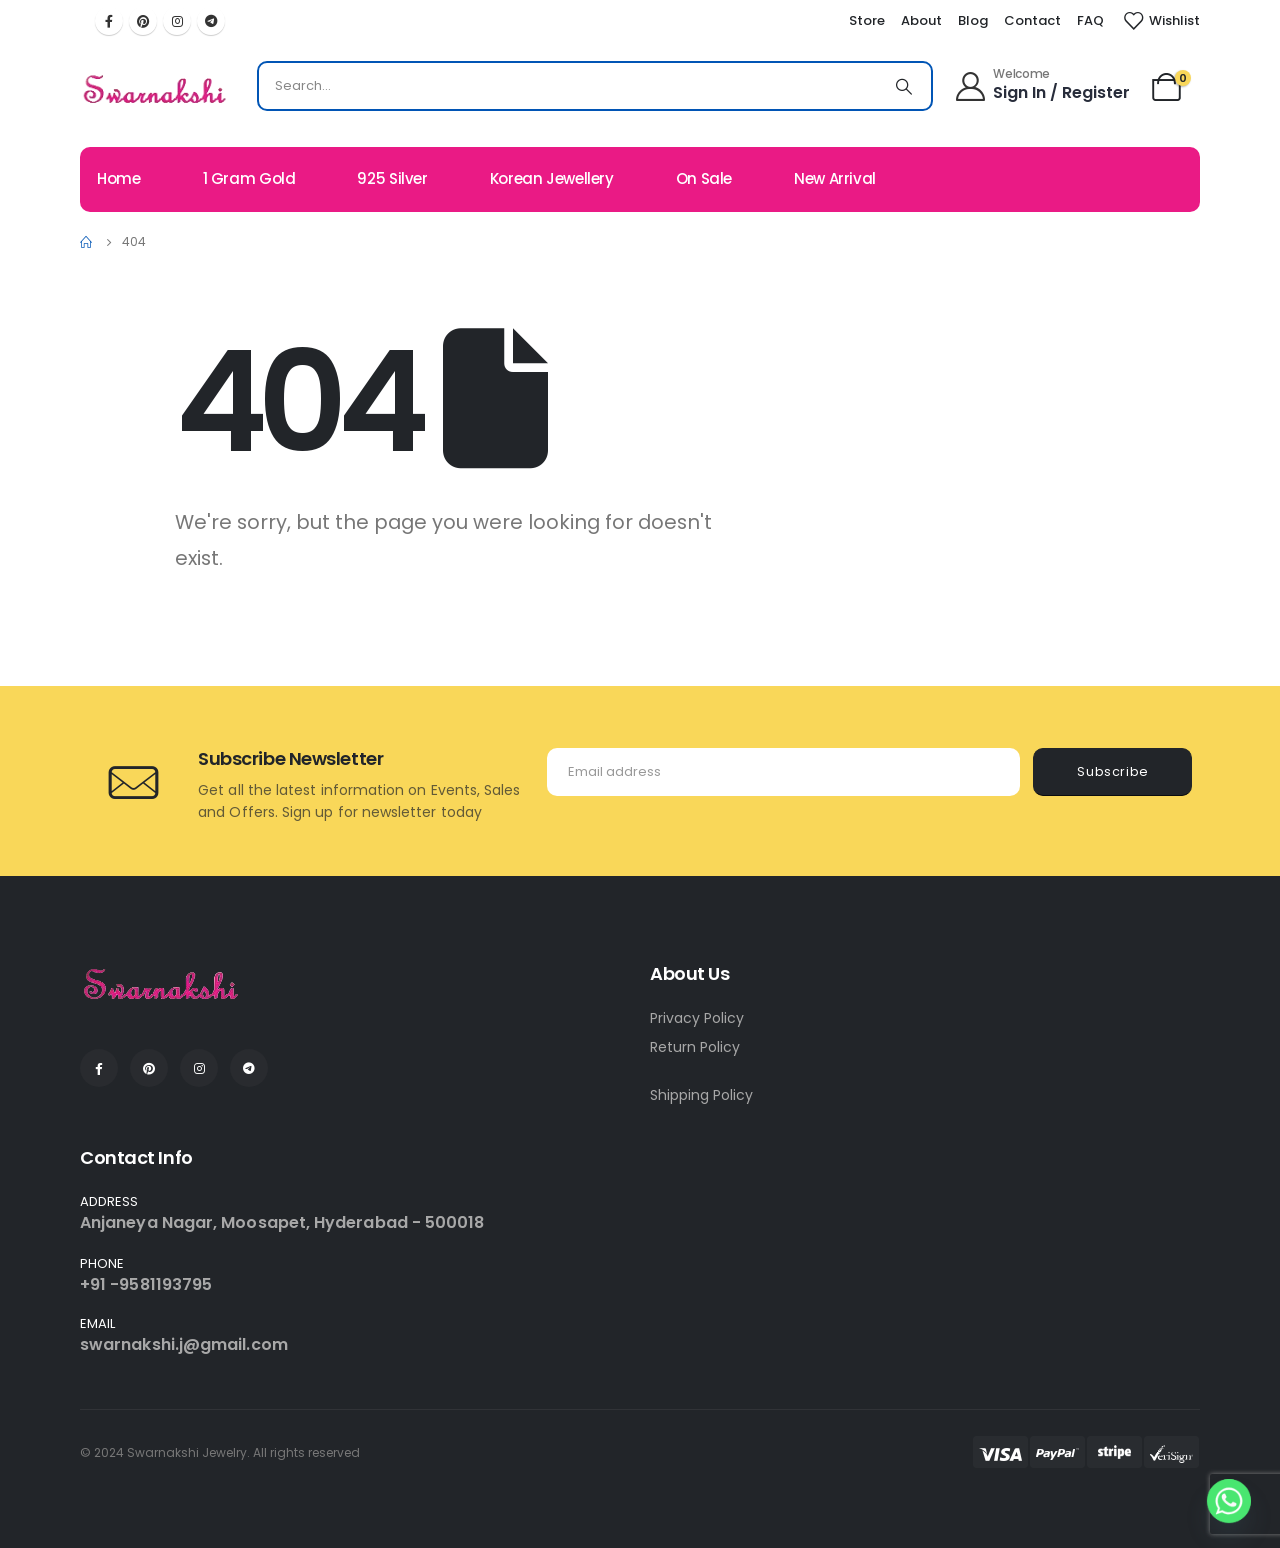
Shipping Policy (701, 1095)
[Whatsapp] (1229, 1501)
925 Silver (392, 178)
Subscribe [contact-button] (1113, 771)
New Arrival (835, 178)
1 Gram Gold (249, 178)
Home (119, 178)
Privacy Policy (697, 1018)
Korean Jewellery (552, 178)
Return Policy (695, 1047)
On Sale (704, 178)
